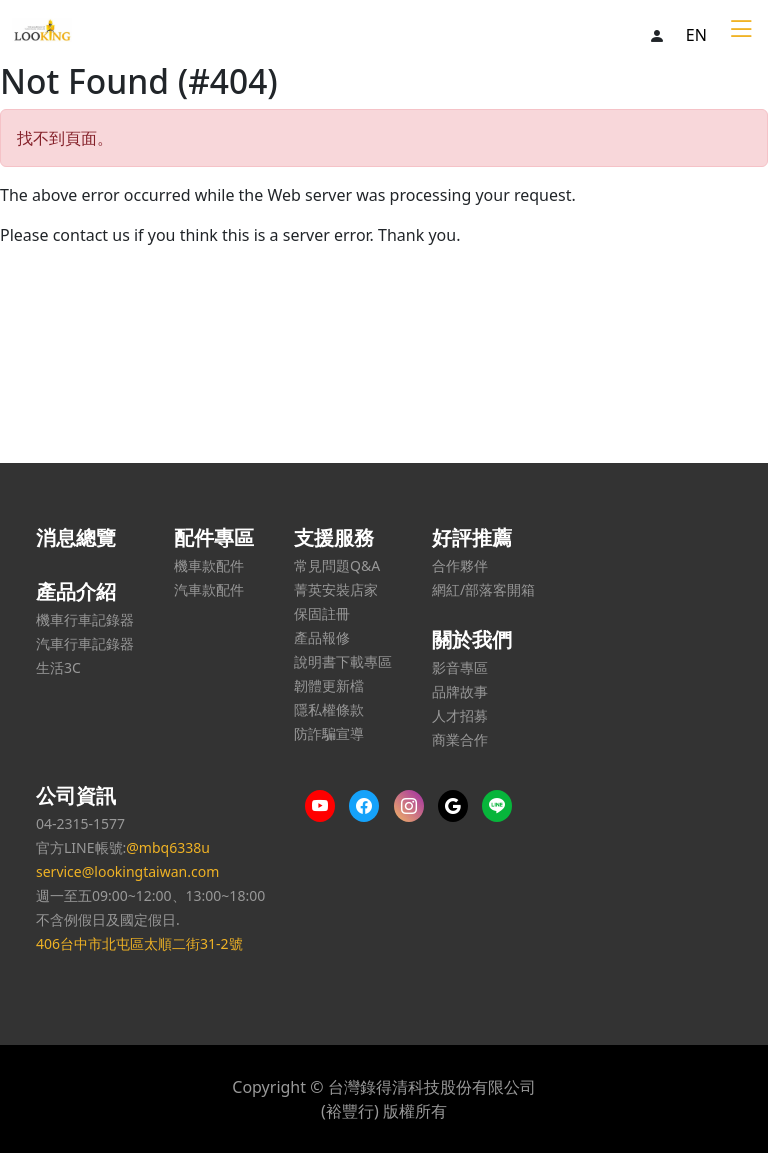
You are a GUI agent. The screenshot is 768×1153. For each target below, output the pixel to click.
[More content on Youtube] (325, 806)
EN (696, 35)
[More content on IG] (414, 806)
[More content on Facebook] (369, 806)
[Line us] (502, 806)
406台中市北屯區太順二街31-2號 (139, 943)
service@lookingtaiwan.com (127, 871)
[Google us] (458, 806)
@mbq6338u (168, 847)
